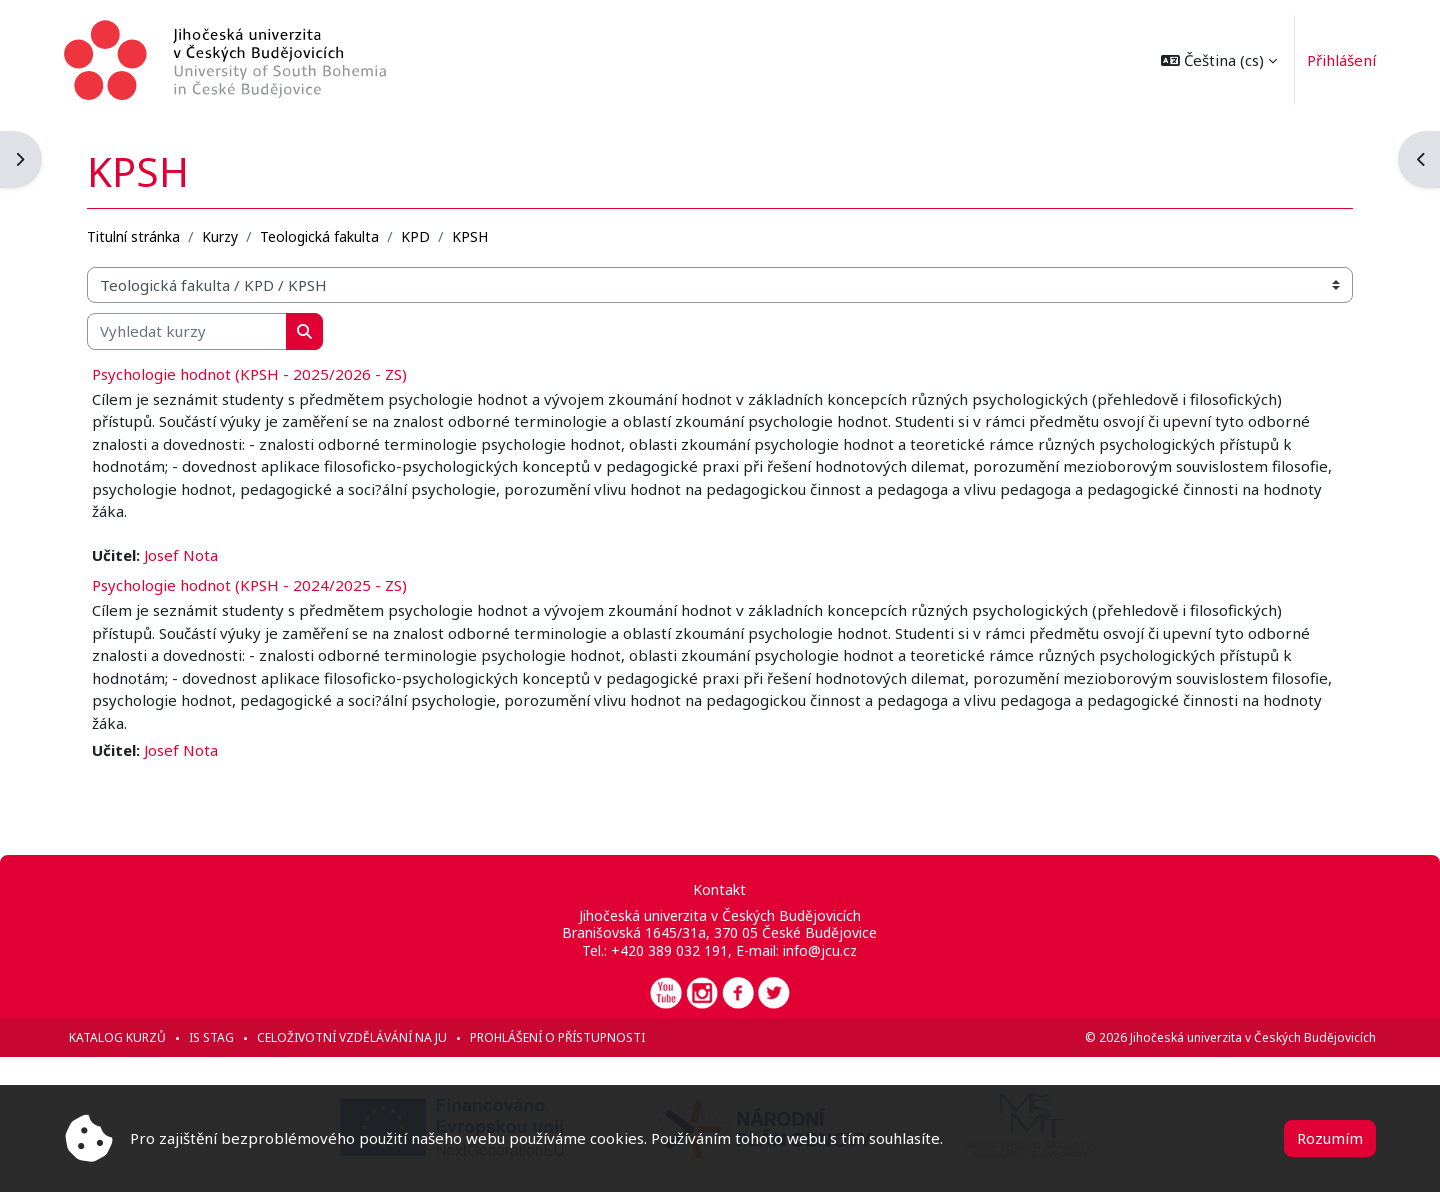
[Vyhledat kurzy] (187, 331)
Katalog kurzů (117, 1037)
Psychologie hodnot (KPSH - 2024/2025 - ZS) (249, 585)
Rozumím (1330, 1138)
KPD (415, 236)
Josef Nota (181, 555)
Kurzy (220, 236)
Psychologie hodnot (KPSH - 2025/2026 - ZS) (249, 374)
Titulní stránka (133, 236)
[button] (1219, 60)
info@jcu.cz (820, 950)
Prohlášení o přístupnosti (557, 1037)
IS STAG (211, 1037)
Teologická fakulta (319, 236)
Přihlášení (1341, 60)
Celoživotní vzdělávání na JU (352, 1037)
